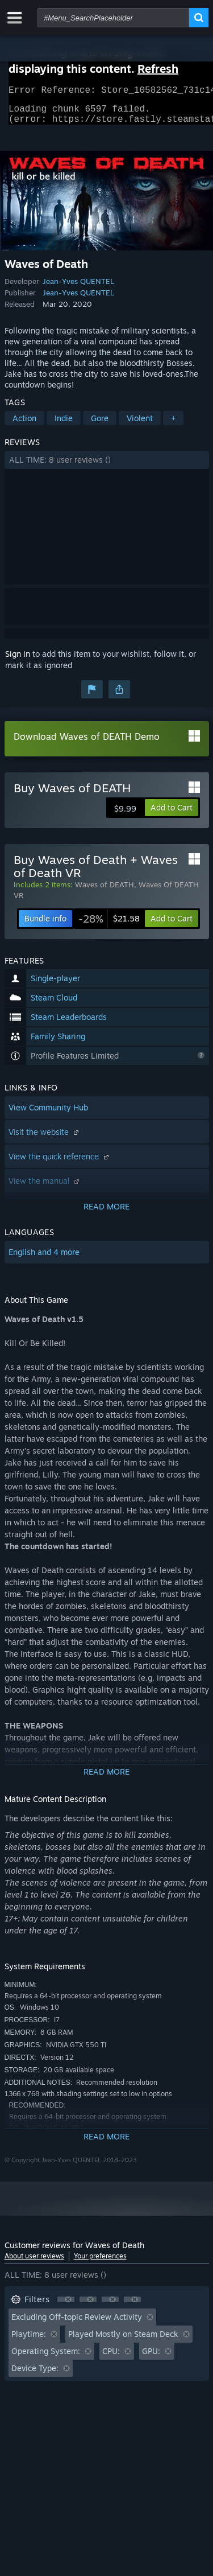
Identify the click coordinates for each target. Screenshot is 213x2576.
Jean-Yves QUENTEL (78, 288)
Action (24, 425)
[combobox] (113, 17)
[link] (109, 925)
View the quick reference (60, 1163)
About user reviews (34, 2262)
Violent (140, 425)
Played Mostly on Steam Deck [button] (123, 2340)
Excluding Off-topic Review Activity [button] (76, 2323)
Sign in (17, 660)
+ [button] (173, 425)
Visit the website (45, 1138)
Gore (99, 425)
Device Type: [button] (35, 2375)
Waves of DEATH (104, 891)
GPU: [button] (151, 2358)
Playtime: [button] (28, 2340)
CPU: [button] (111, 2358)
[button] (107, 467)
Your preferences (100, 2262)
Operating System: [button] (45, 2358)
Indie (64, 425)
